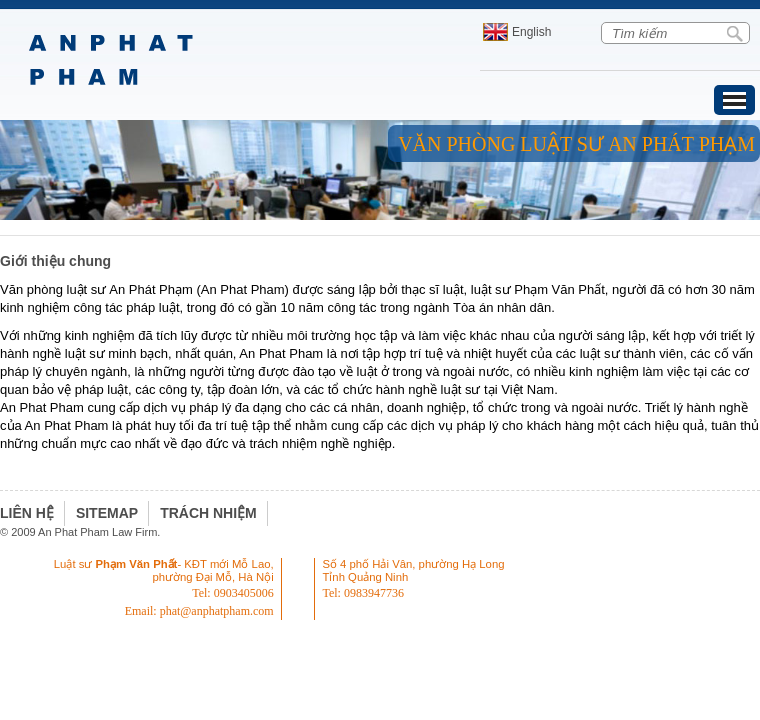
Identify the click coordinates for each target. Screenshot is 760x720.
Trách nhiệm (208, 513)
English (531, 32)
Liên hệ (27, 513)
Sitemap (107, 513)
